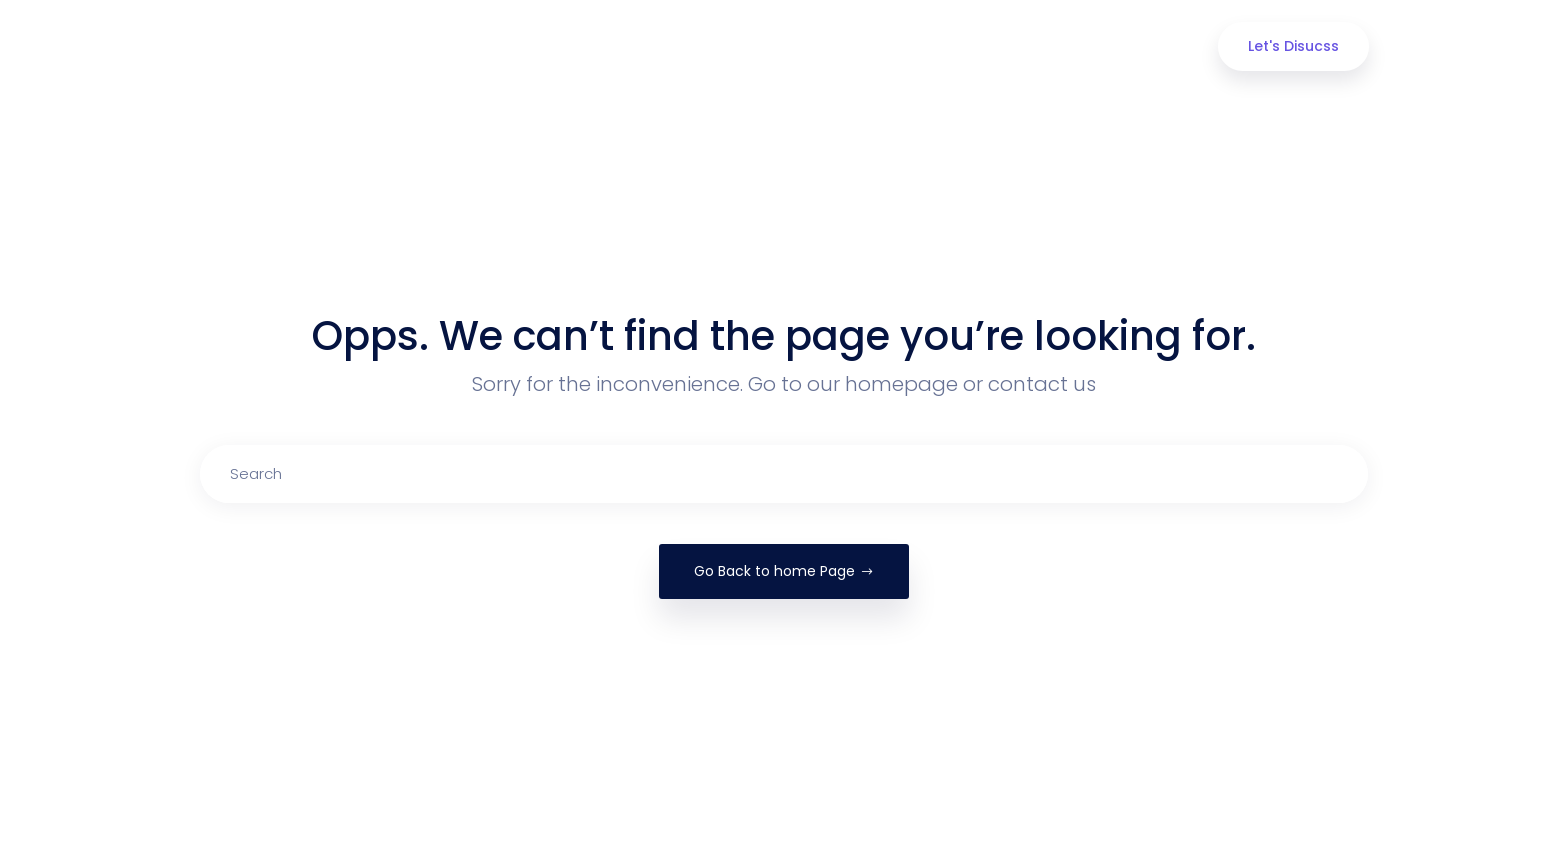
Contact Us (1089, 46)
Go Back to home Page (784, 571)
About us (634, 46)
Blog (982, 46)
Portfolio (886, 46)
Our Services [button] (761, 46)
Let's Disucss (1293, 46)
